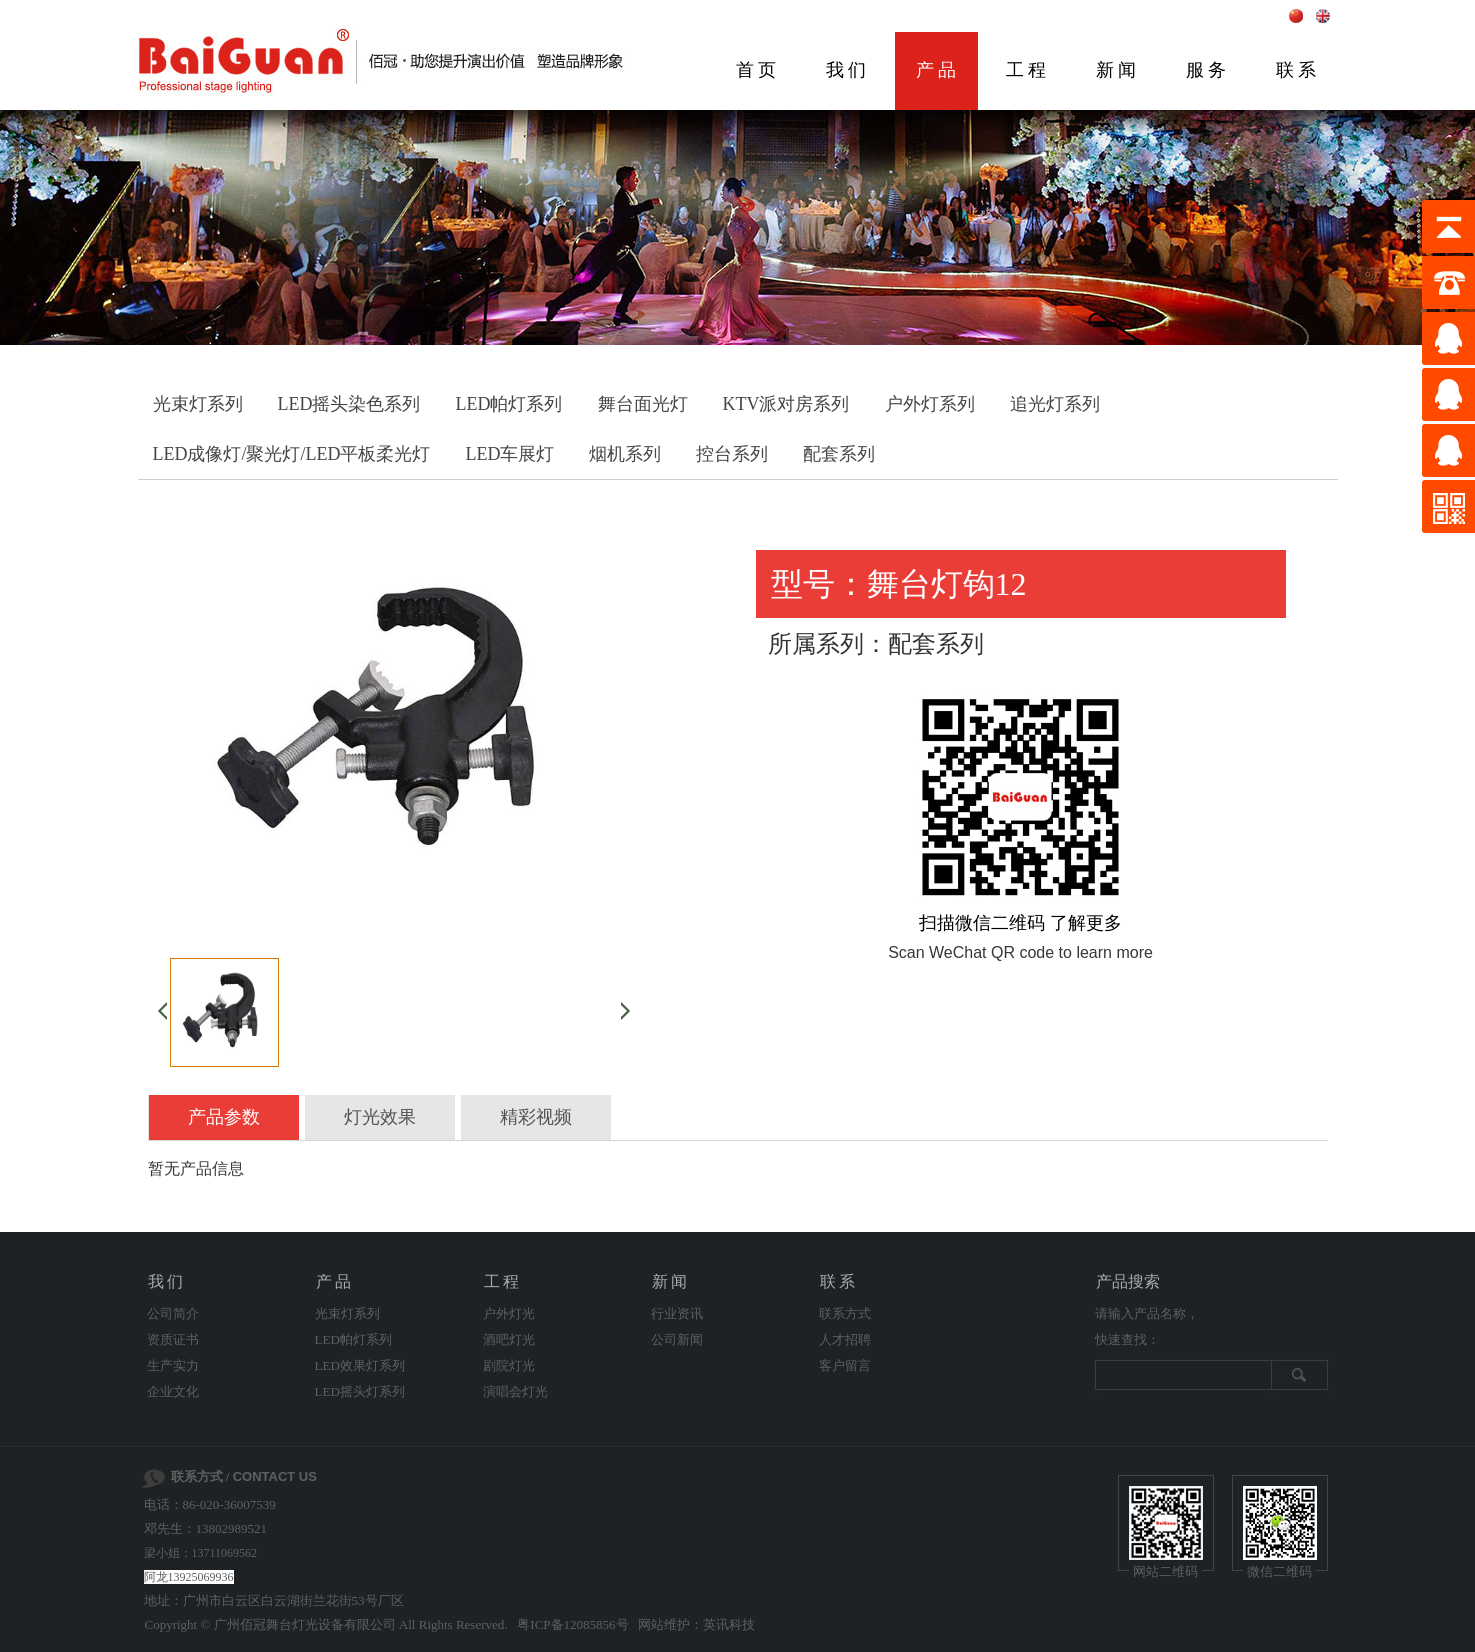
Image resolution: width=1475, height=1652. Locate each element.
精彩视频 (536, 1117)
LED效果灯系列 (360, 1365)
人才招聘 (845, 1339)
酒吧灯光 (509, 1339)
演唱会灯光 (515, 1391)
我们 (848, 70)
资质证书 (173, 1339)
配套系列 (839, 454)
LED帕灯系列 (509, 404)
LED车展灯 (509, 454)
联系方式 (845, 1313)
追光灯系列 (1055, 404)
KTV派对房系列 (786, 404)
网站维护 (664, 1624)
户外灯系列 (930, 404)
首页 (758, 70)
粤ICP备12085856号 (572, 1624)
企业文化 (173, 1391)
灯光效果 (380, 1117)
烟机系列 (625, 454)
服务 (1208, 70)
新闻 (1118, 70)
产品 (938, 70)
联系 (1298, 70)
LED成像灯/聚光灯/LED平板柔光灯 (292, 454)
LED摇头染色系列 (349, 404)
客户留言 (845, 1365)
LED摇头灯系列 (360, 1391)
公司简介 (173, 1313)
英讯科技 (729, 1624)
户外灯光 (509, 1313)
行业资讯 (677, 1313)
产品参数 (224, 1117)
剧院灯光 (509, 1365)
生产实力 (173, 1365)
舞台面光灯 (643, 404)
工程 (1028, 70)
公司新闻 (677, 1339)
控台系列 (732, 454)
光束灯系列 (198, 404)
